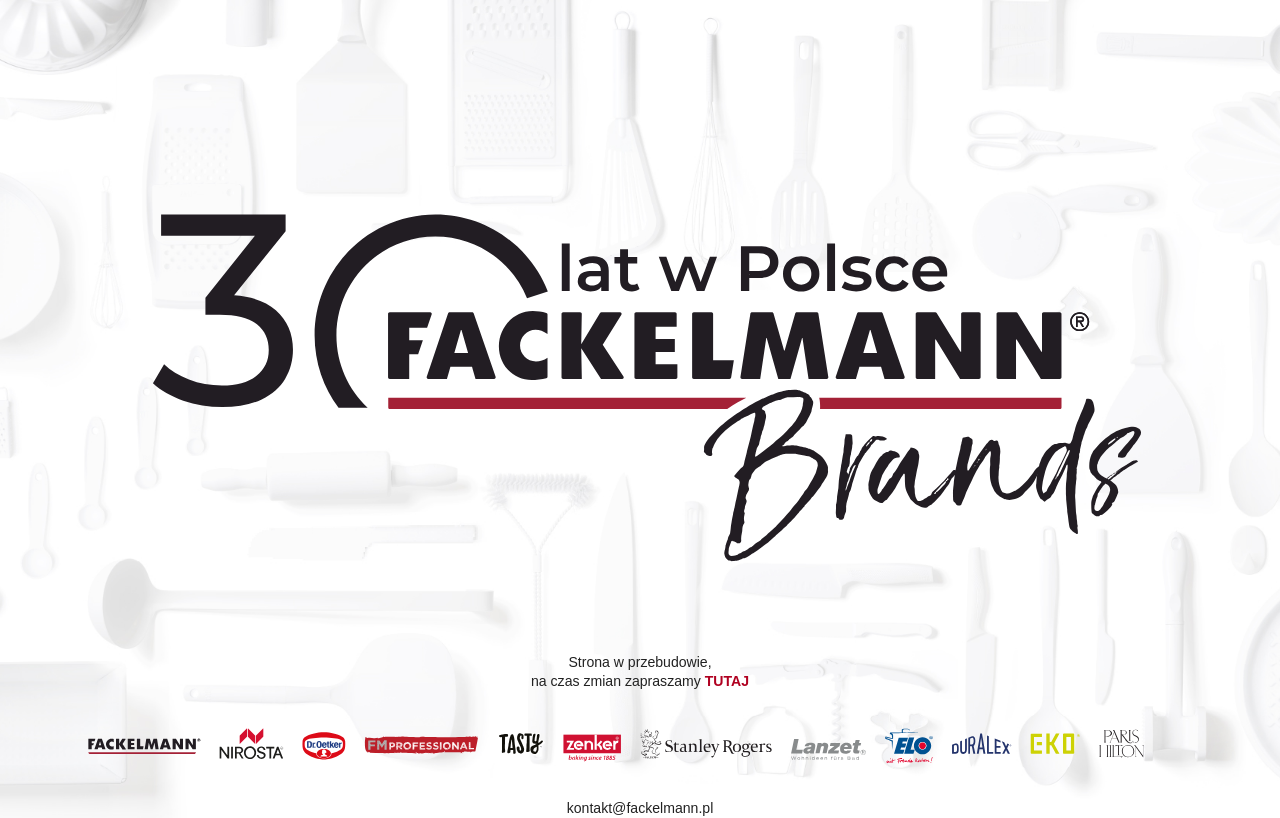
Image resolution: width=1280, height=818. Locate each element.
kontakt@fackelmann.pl (640, 809)
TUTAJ (727, 681)
